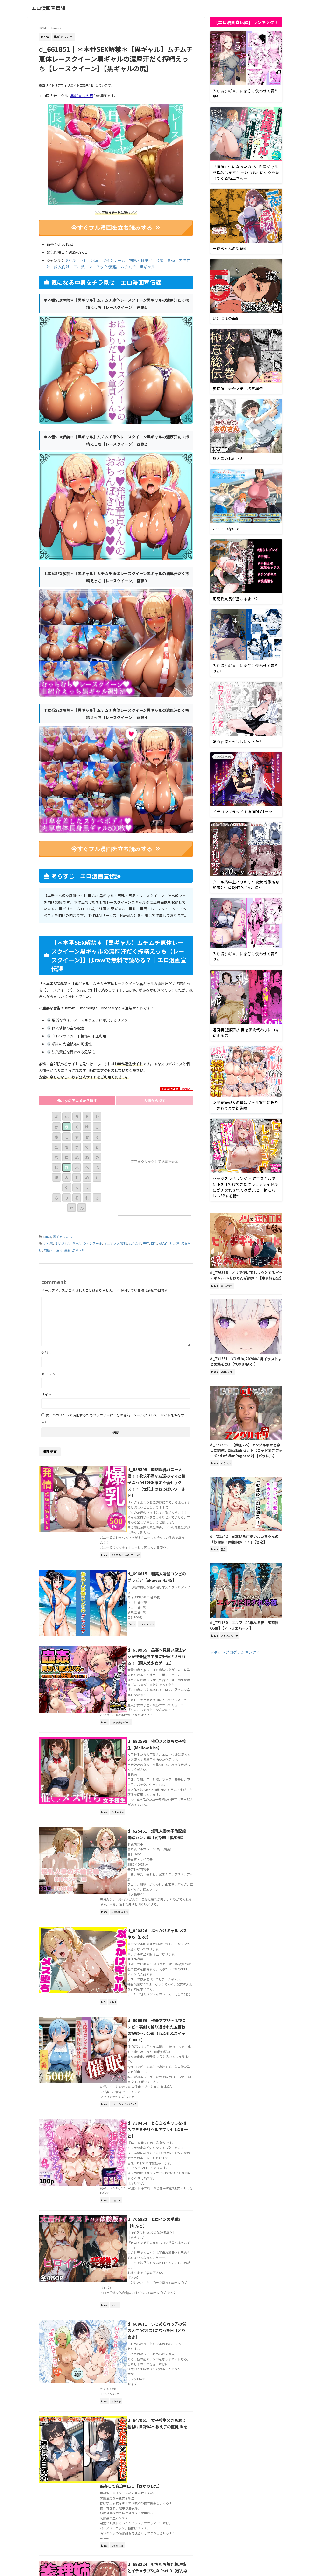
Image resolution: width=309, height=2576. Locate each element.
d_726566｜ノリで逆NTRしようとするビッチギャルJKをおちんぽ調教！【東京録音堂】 (245, 1252)
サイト (46, 1392)
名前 (46, 1350)
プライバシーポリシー (131, 2548)
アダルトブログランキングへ (235, 1629)
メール (48, 1371)
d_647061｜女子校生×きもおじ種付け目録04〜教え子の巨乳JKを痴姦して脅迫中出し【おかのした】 (151, 2355)
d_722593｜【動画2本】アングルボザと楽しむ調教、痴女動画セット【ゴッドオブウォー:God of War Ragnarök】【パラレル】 (246, 1427)
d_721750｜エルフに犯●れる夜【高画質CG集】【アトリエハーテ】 (244, 1602)
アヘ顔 (70, 265)
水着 (93, 259)
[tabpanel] (116, 1161)
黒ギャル (135, 265)
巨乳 (82, 259)
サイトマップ (160, 2548)
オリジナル (62, 1242)
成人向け (54, 265)
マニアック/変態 (92, 265)
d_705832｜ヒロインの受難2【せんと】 (150, 2172)
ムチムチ (117, 265)
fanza (47, 1235)
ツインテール (111, 259)
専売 (165, 259)
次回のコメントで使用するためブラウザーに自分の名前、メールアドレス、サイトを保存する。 (112, 1416)
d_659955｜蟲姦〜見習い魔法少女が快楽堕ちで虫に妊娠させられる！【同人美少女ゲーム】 (151, 1634)
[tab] (77, 1099)
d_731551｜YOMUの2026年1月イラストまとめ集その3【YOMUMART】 (245, 1338)
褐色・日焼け (137, 259)
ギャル (69, 259)
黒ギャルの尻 (81, 95)
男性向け (180, 259)
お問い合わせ (183, 2548)
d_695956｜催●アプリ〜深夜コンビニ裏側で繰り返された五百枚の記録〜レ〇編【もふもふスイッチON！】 (151, 1998)
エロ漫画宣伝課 (48, 7)
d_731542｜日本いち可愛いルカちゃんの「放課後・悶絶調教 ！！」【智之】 (245, 1516)
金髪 (155, 259)
